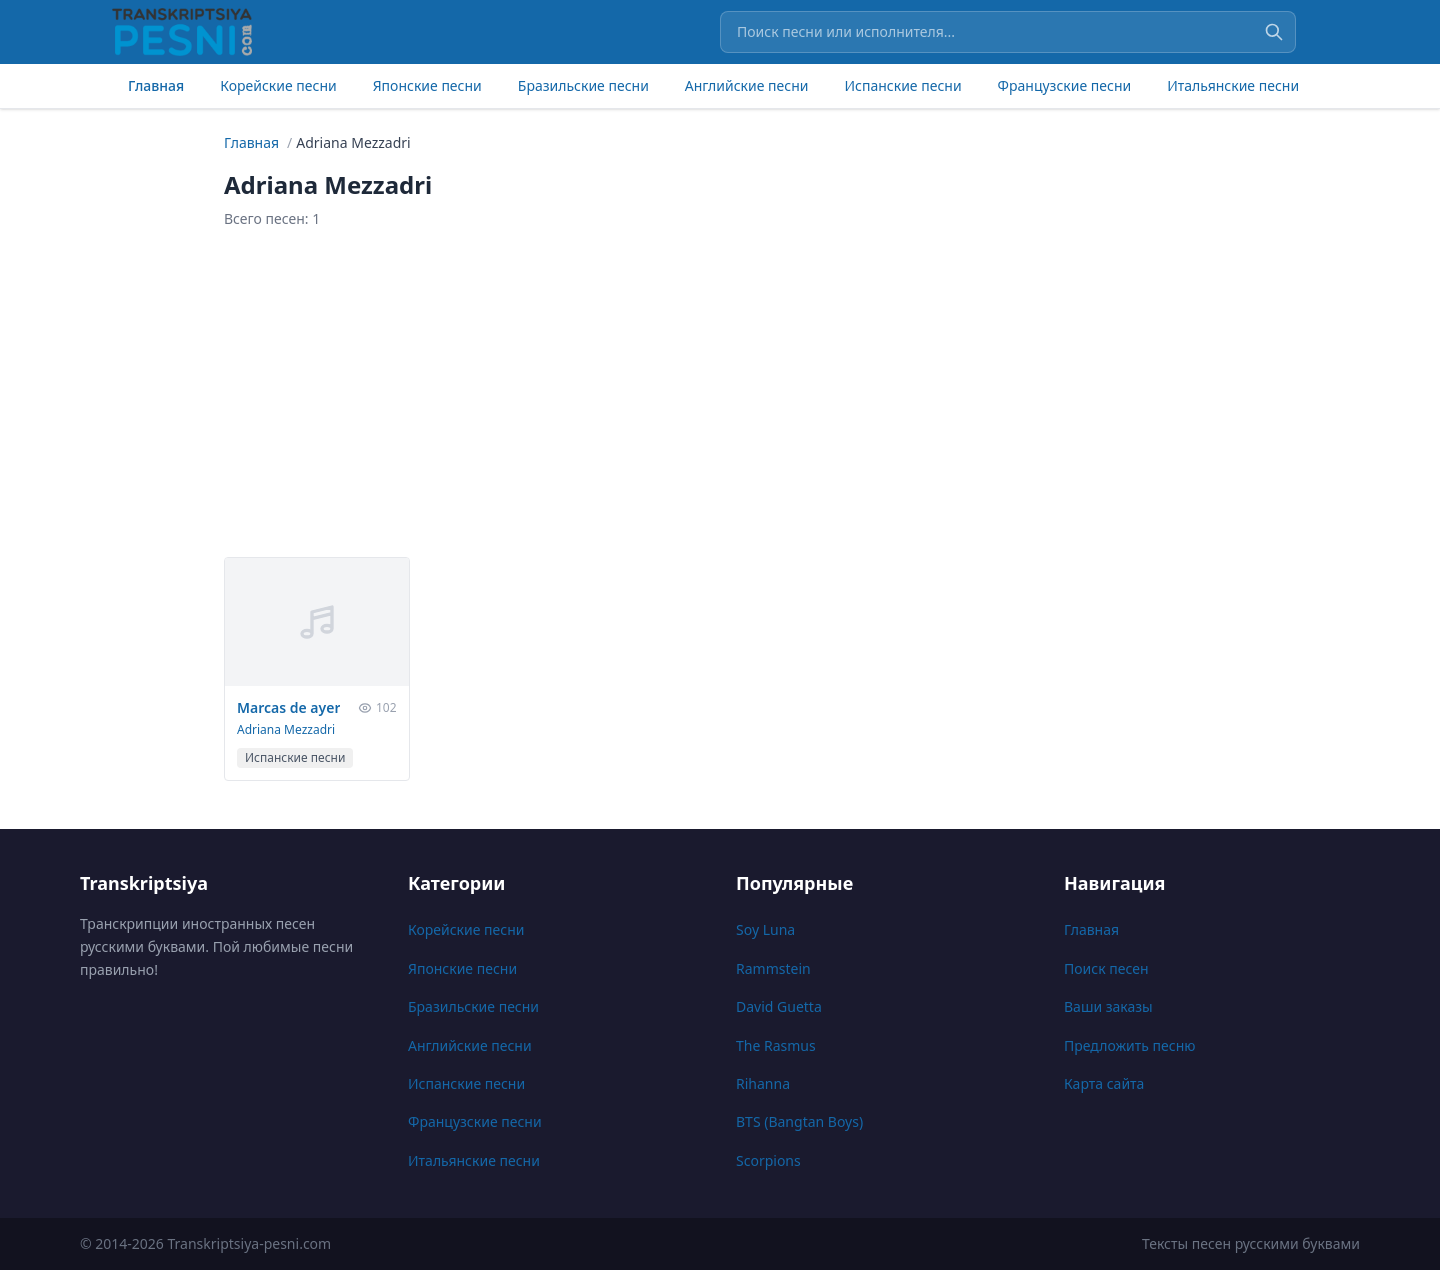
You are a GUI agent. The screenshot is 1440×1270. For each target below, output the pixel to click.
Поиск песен (1106, 968)
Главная (156, 85)
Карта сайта (1104, 1083)
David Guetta (779, 1006)
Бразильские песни (583, 85)
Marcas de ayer (288, 707)
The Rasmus (776, 1045)
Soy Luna (765, 929)
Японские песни (427, 85)
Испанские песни (902, 85)
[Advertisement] (720, 393)
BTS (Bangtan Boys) (799, 1121)
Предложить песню (1129, 1045)
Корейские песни (278, 85)
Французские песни (1065, 85)
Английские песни (747, 85)
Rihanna (763, 1083)
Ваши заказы (1108, 1006)
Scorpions (768, 1160)
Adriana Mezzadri (286, 729)
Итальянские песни (1233, 85)
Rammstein (773, 968)
